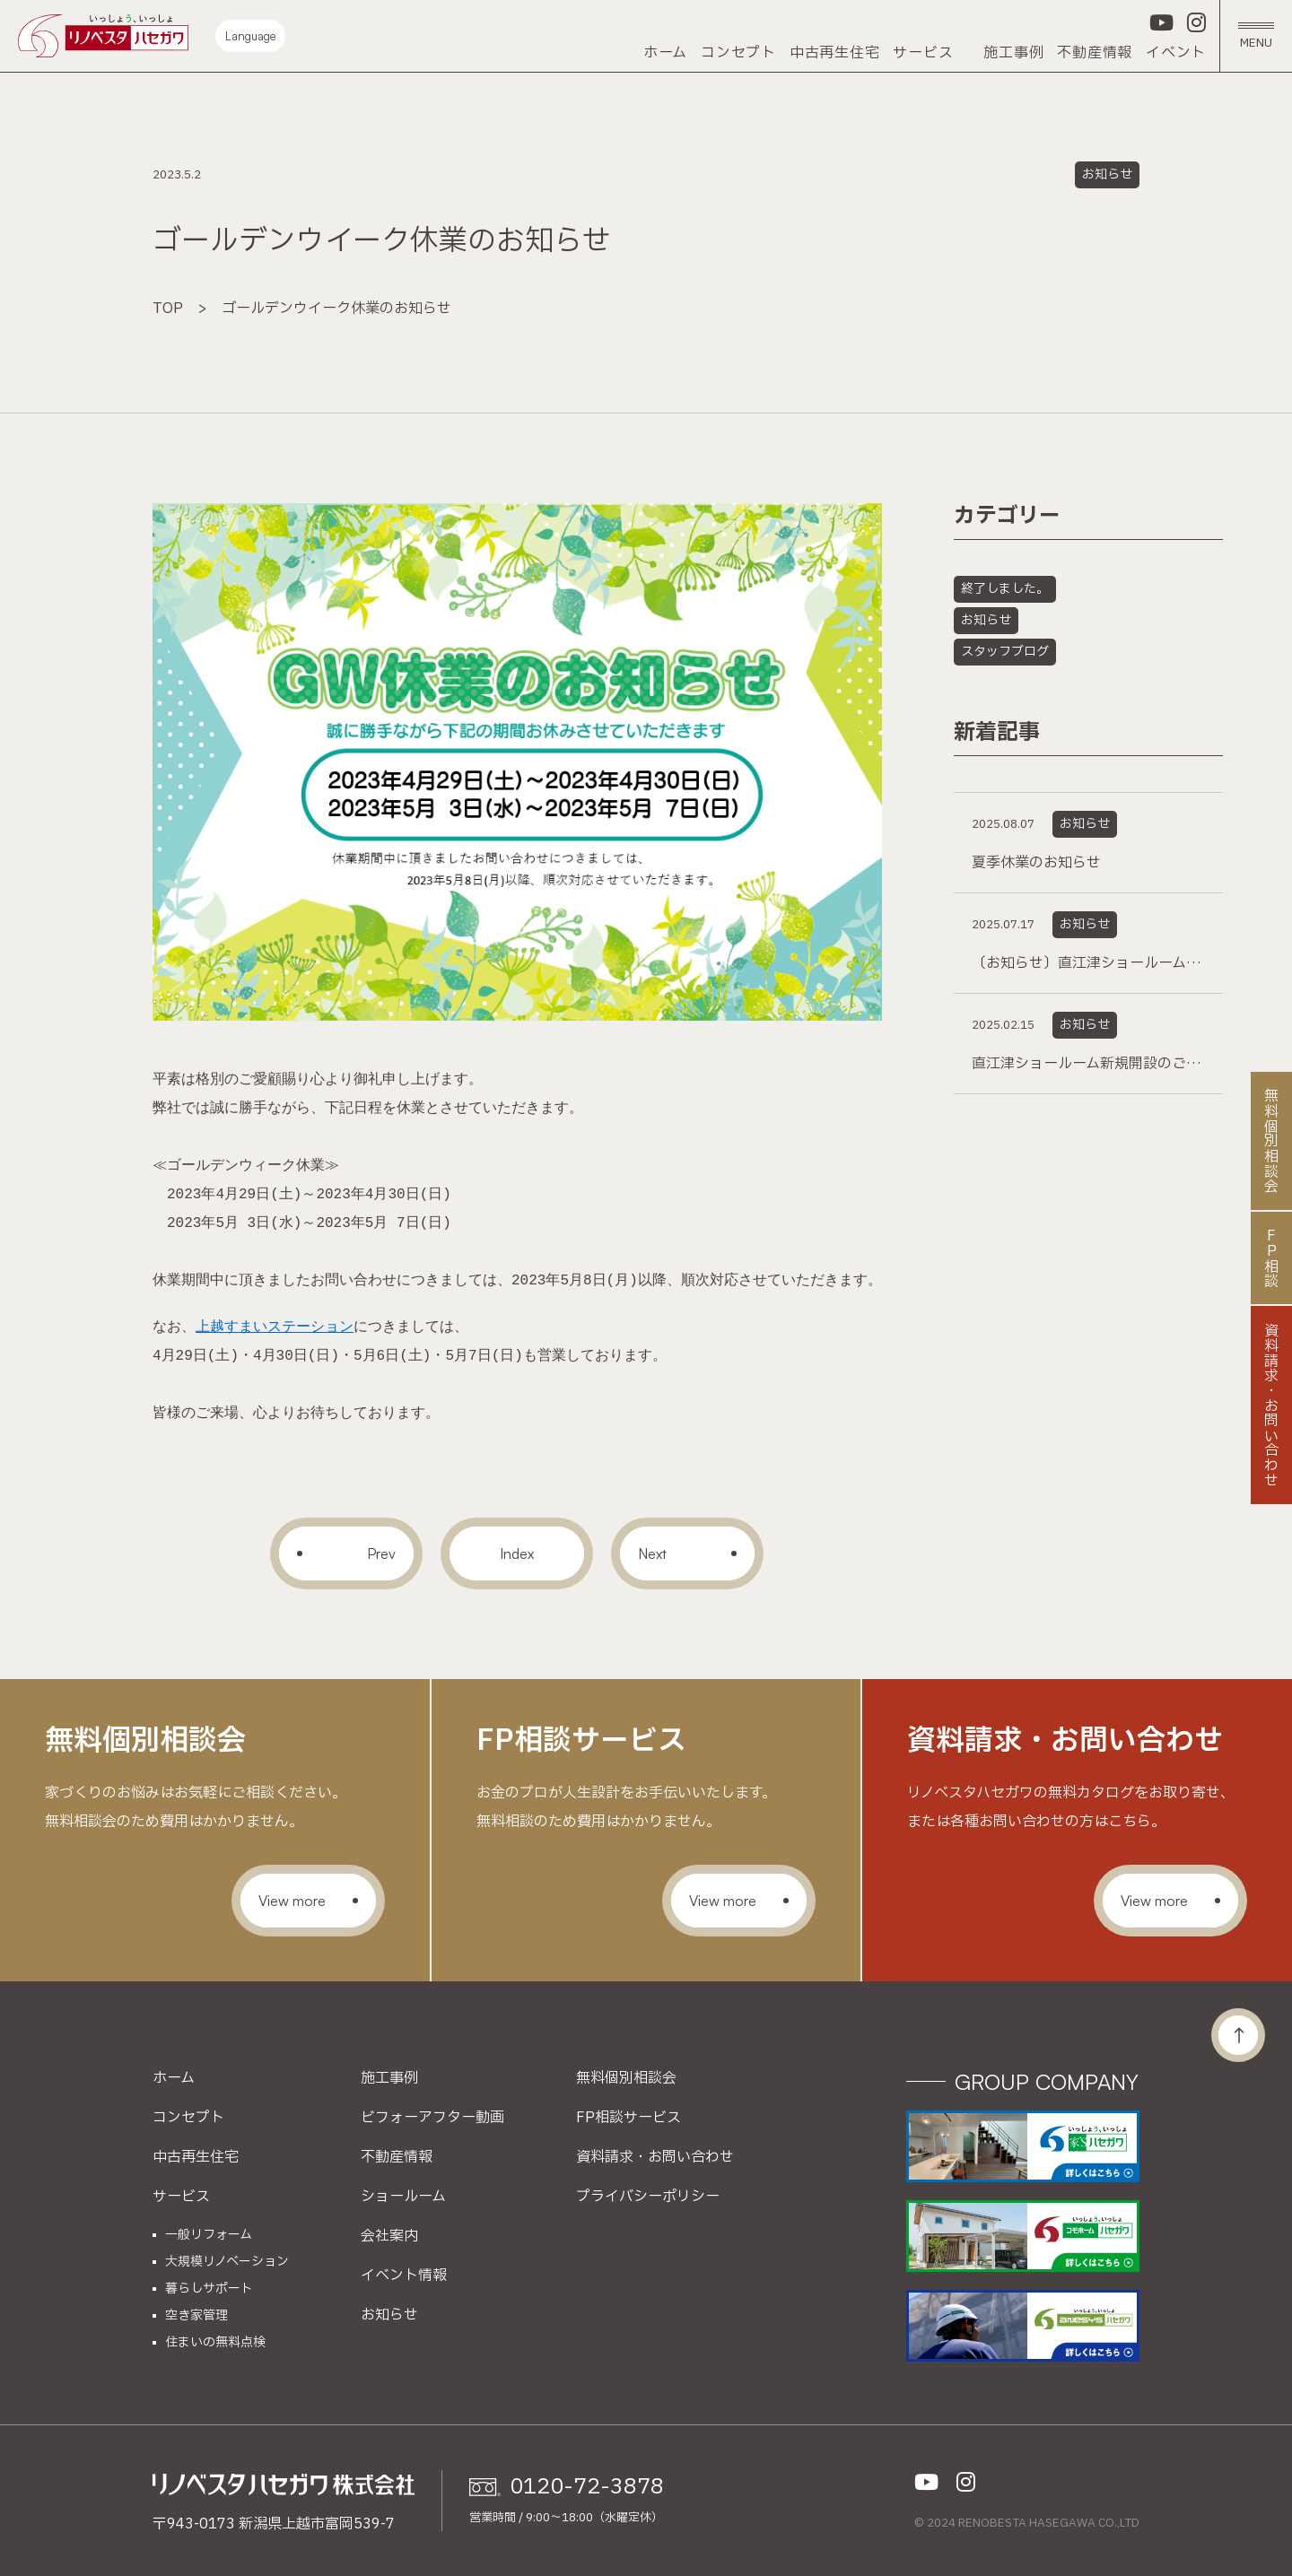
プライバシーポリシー (648, 2196)
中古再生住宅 (835, 53)
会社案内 (389, 2236)
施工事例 (1013, 53)
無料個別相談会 (626, 2078)
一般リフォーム (208, 2235)
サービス (923, 53)
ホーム (665, 53)
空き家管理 (196, 2316)
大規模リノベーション (227, 2262)
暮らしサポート (209, 2289)
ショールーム (403, 2196)
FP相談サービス (628, 2117)
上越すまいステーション (275, 1327)
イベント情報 (404, 2275)
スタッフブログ (1005, 651)
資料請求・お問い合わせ (655, 2157)
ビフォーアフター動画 (432, 2117)
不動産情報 (1094, 53)
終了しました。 (1005, 588)
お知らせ (1107, 174)
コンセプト (738, 53)
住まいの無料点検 (215, 2343)
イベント (1176, 53)
